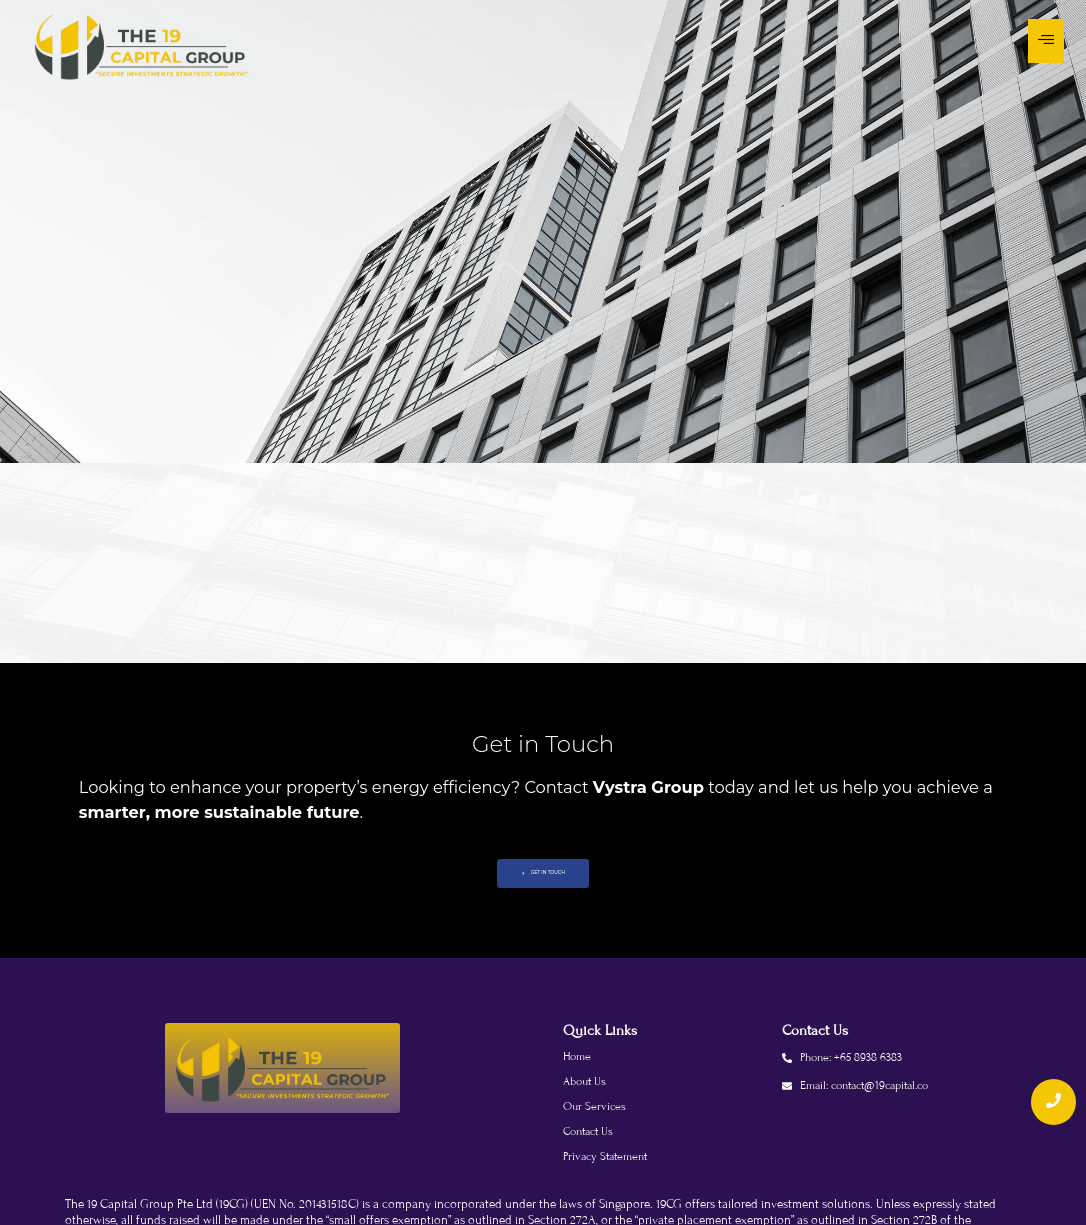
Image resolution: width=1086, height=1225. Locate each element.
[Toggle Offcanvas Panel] (1046, 41)
